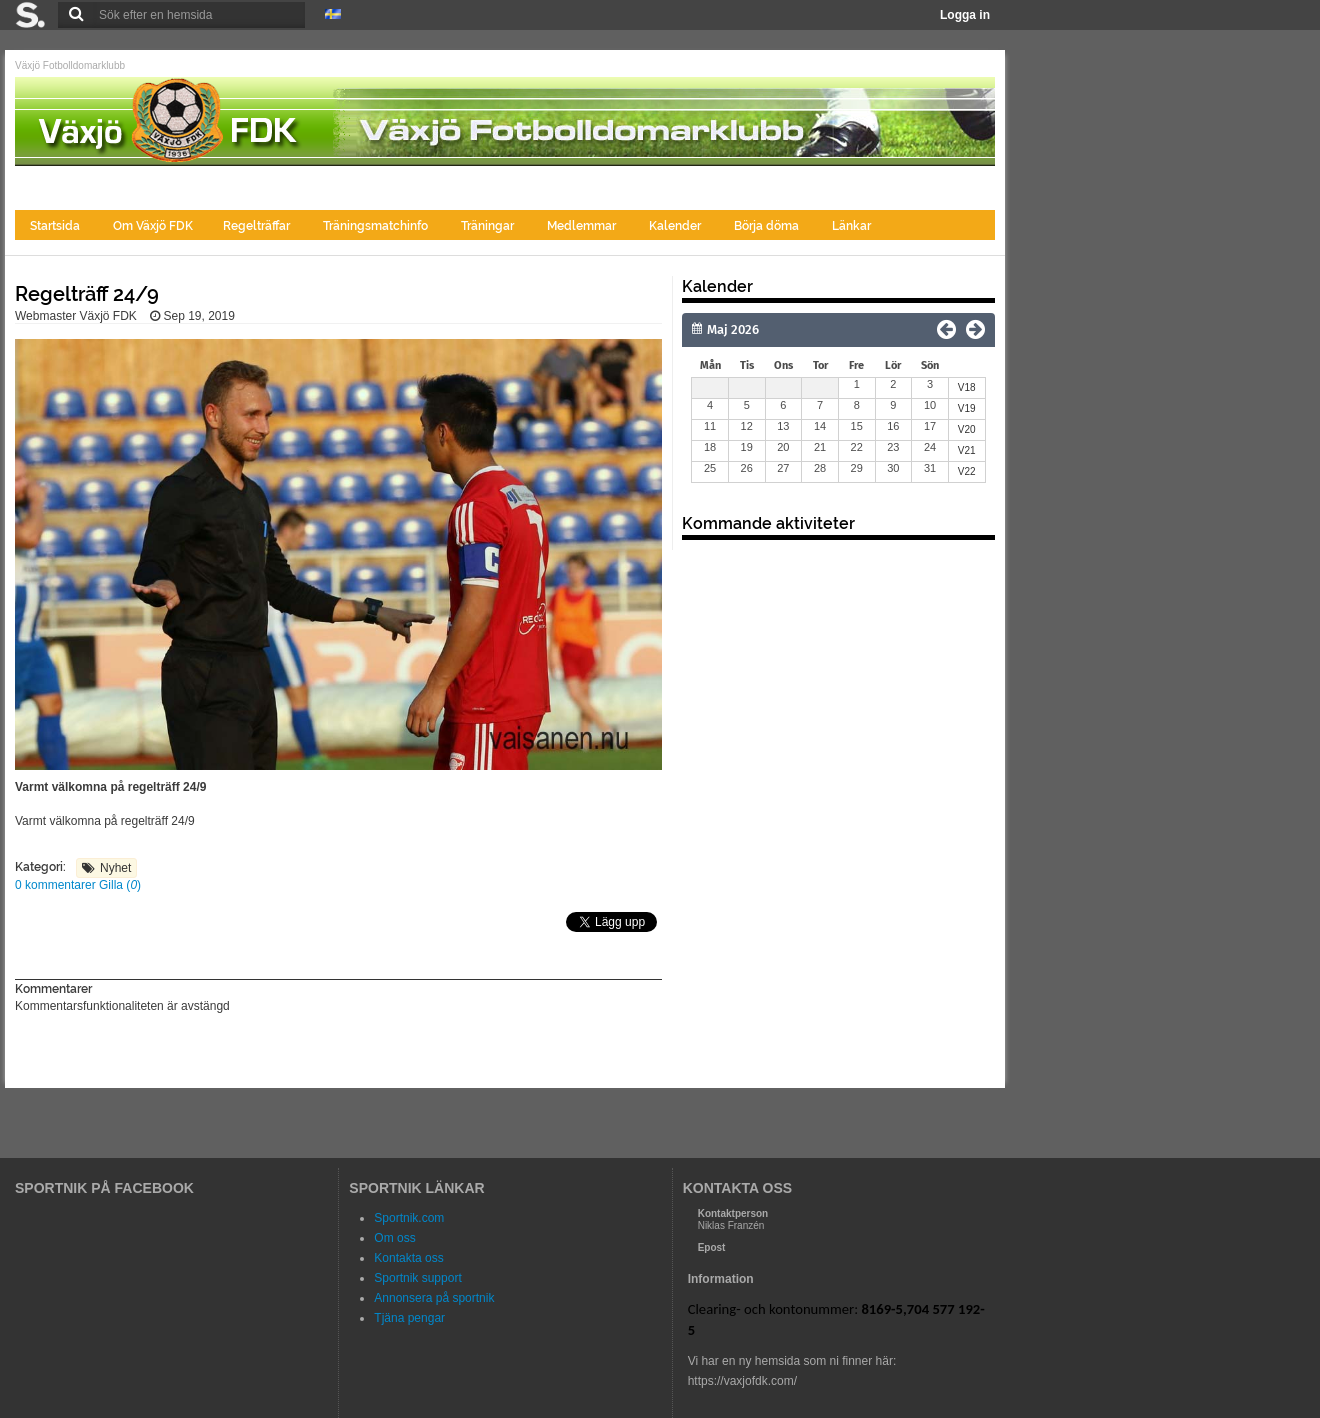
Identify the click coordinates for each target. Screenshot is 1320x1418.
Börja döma (768, 226)
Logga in (965, 15)
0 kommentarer (57, 885)
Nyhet (115, 868)
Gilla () (120, 885)
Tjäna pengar (409, 1318)
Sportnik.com (409, 1218)
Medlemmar (583, 226)
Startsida (56, 226)
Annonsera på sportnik (434, 1298)
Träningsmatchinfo (377, 226)
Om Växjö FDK (153, 226)
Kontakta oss (408, 1258)
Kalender (676, 226)
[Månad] (782, 330)
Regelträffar (258, 226)
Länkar (851, 226)
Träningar (489, 226)
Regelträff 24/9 (87, 294)
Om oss (394, 1238)
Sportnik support (417, 1278)
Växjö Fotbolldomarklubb (70, 65)
